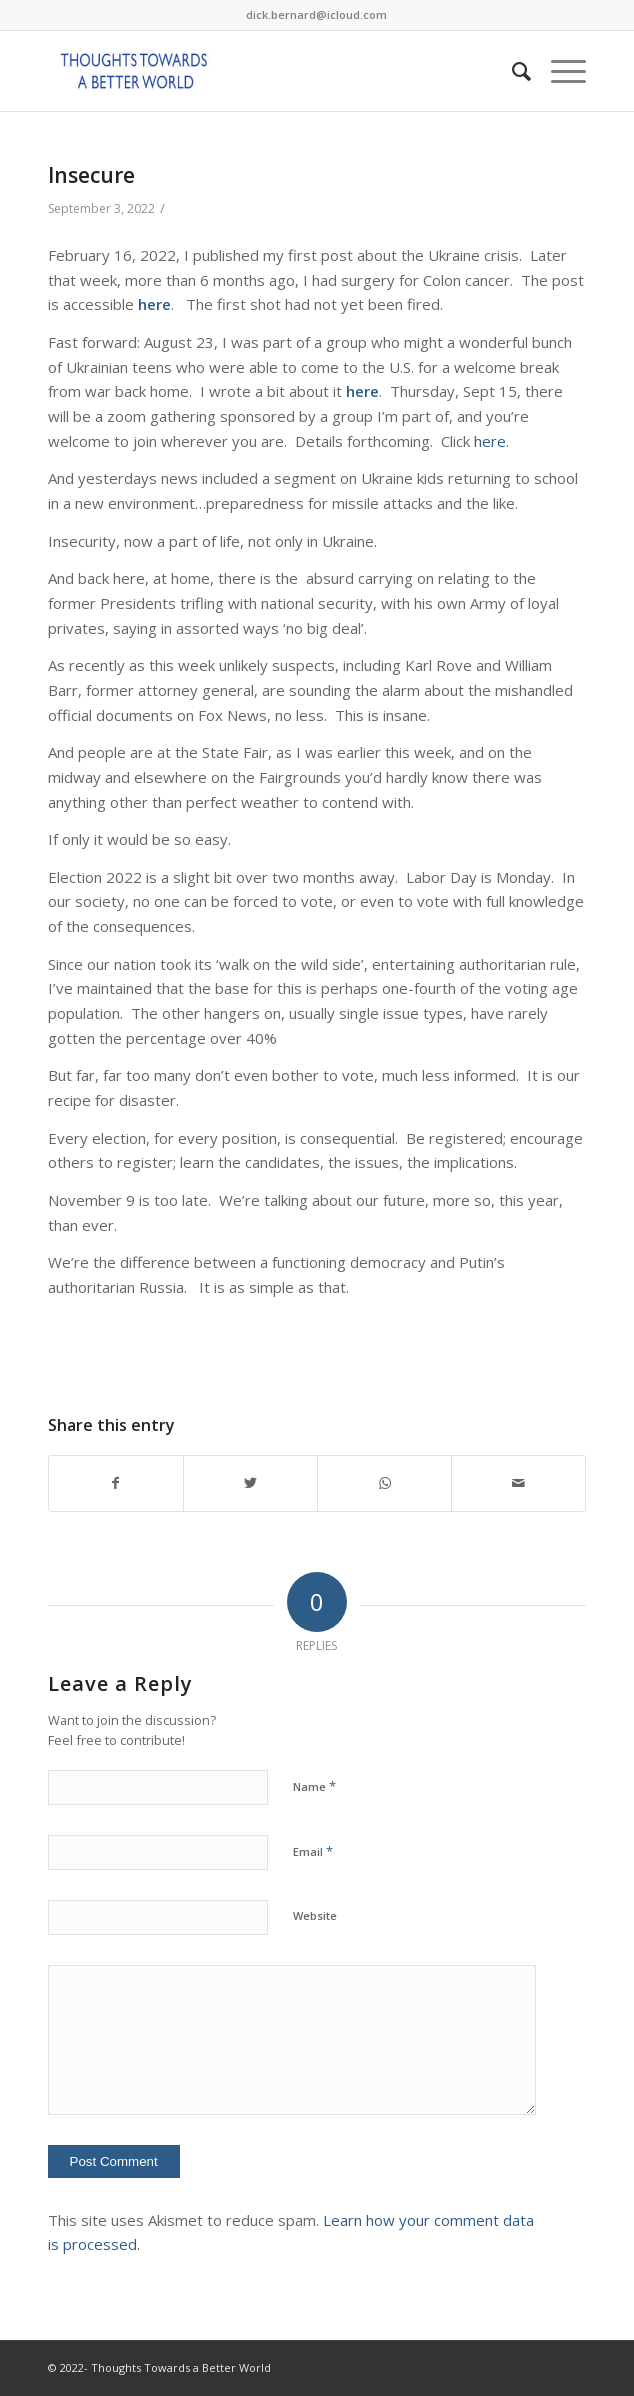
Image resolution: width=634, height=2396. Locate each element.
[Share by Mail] (518, 1483)
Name (314, 1786)
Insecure (91, 175)
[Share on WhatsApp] (384, 1483)
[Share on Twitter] (250, 1483)
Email (313, 1851)
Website (315, 1915)
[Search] (511, 71)
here (154, 304)
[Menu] (558, 71)
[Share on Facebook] (116, 1483)
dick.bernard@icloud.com (316, 14)
